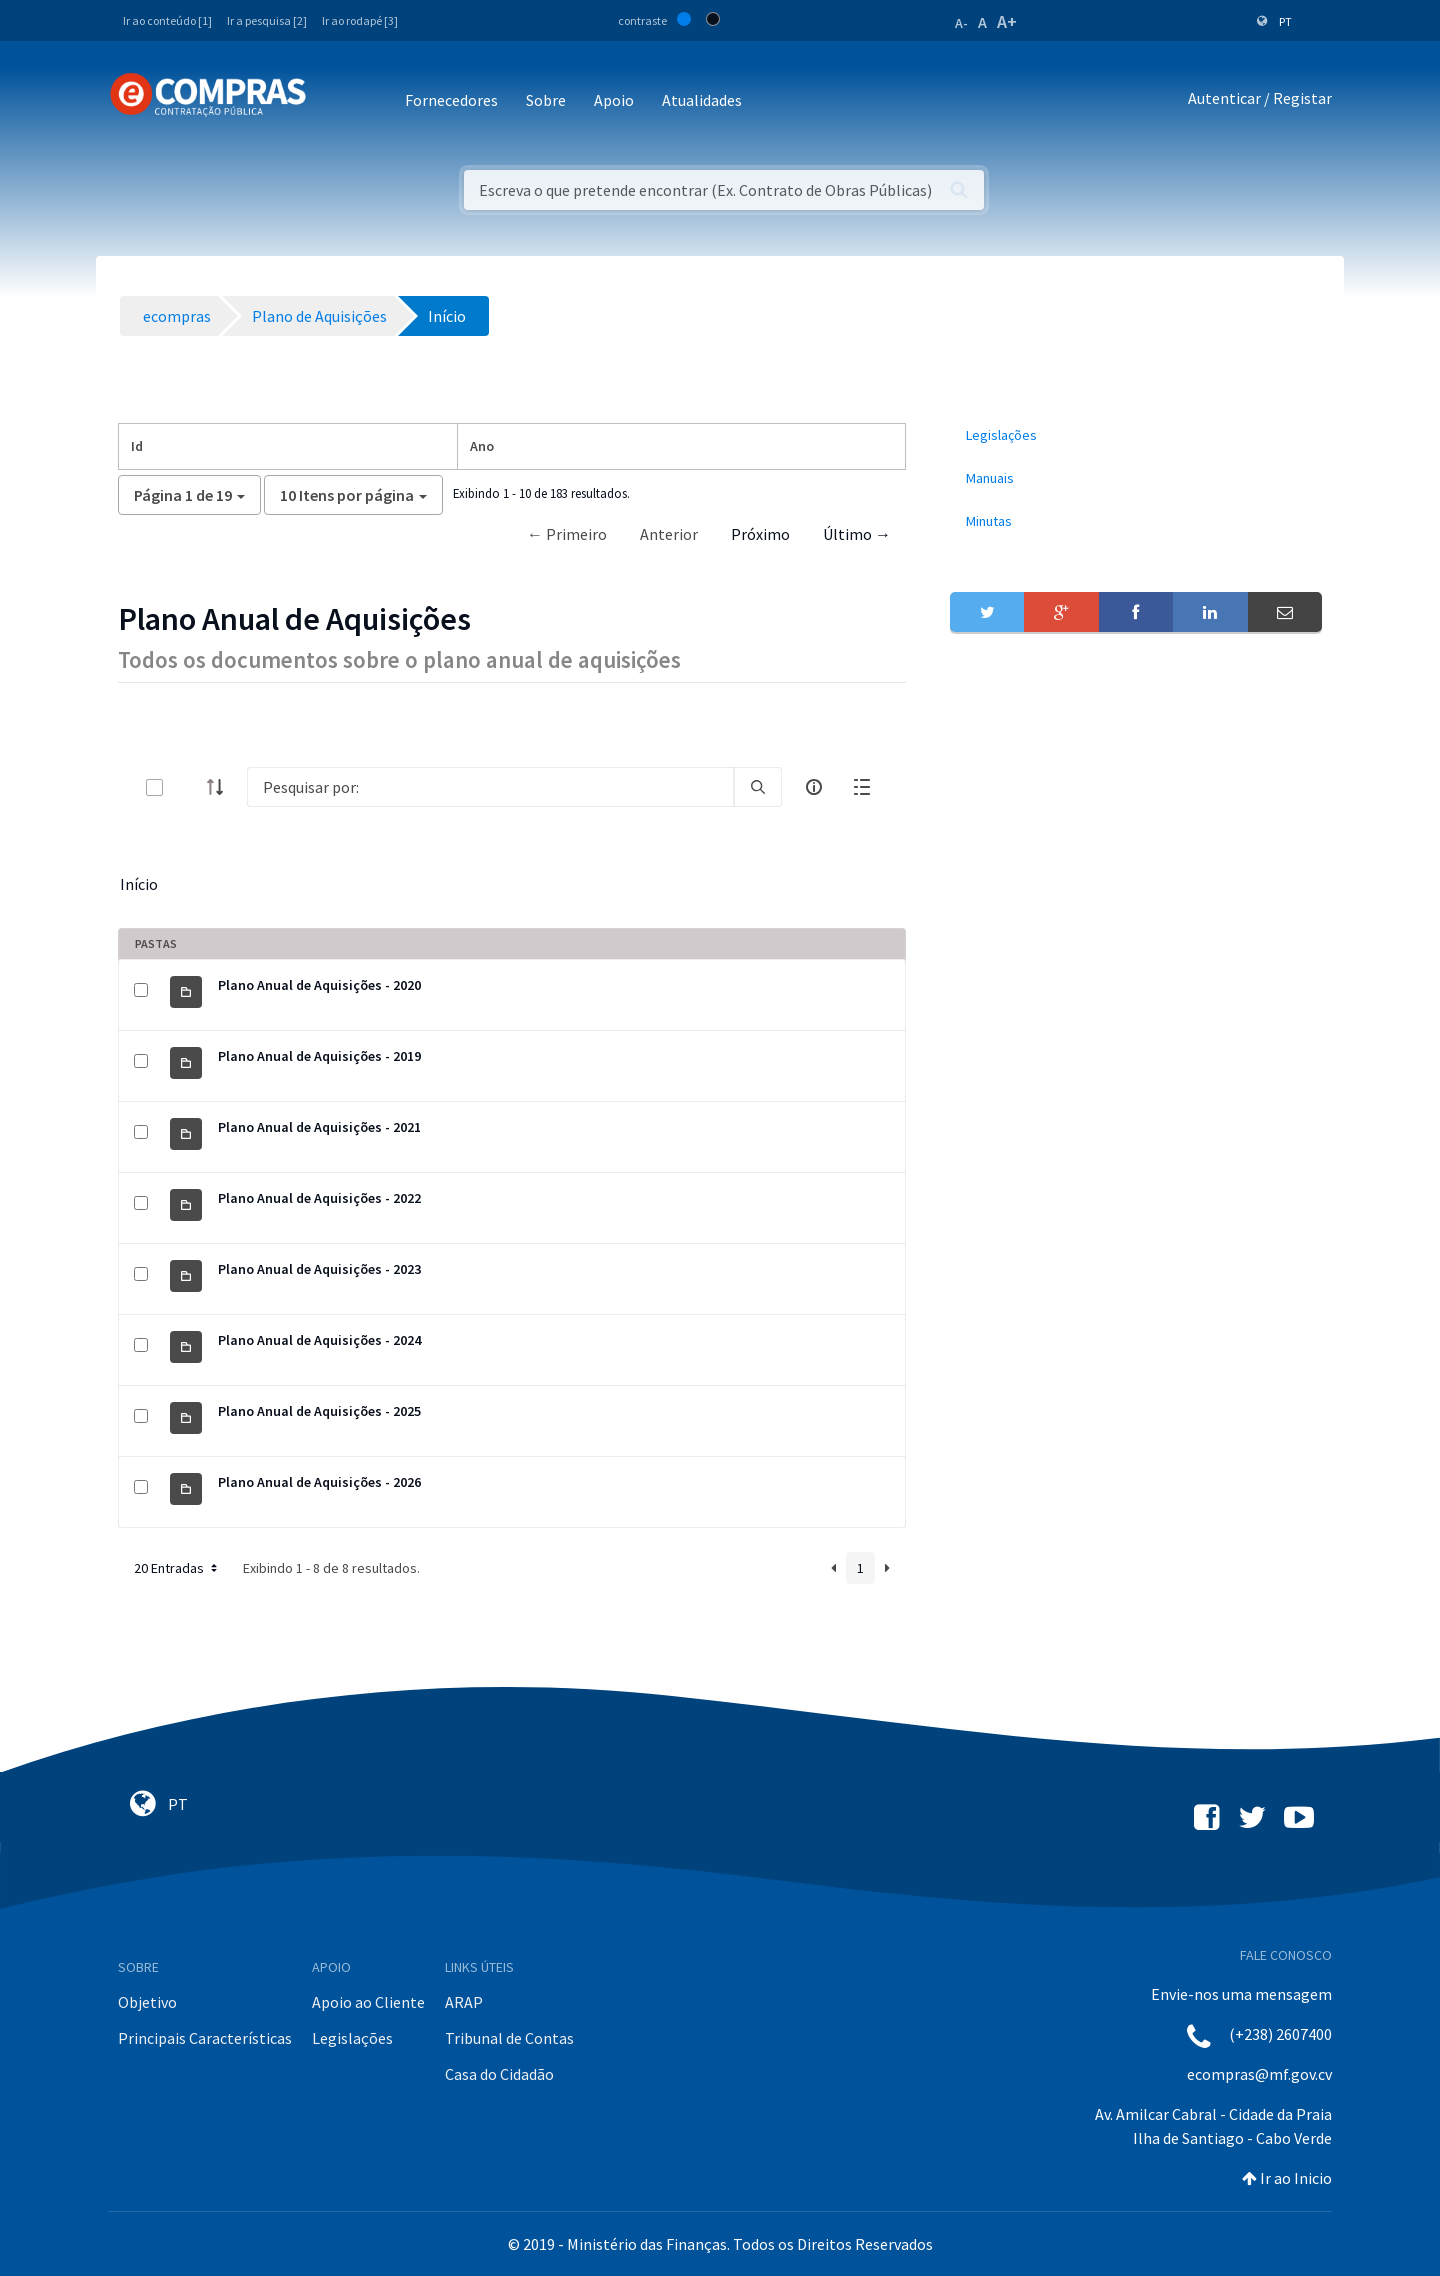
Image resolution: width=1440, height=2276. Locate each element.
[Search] (490, 787)
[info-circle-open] (814, 787)
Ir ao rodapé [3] (360, 20)
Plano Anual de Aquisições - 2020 (319, 985)
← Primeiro (567, 534)
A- (961, 23)
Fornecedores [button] (451, 100)
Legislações (352, 2038)
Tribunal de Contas (509, 2038)
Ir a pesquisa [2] (267, 20)
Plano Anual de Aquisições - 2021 (319, 1127)
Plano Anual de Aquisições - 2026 (319, 1482)
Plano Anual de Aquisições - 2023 (319, 1269)
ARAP (464, 2002)
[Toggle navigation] (334, 101)
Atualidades (702, 100)
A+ (1007, 21)
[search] (758, 787)
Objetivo (147, 2002)
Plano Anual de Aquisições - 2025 (319, 1411)
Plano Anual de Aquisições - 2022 (319, 1198)
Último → (857, 534)
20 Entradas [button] (177, 1568)
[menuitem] (1136, 435)
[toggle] (187, 787)
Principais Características (205, 2038)
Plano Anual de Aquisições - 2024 (319, 1340)
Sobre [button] (546, 100)
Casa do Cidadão (499, 2074)
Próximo (760, 534)
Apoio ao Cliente (368, 2002)
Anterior (669, 534)
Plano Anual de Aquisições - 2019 (319, 1056)
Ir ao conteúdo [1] (167, 20)
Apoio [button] (614, 100)
